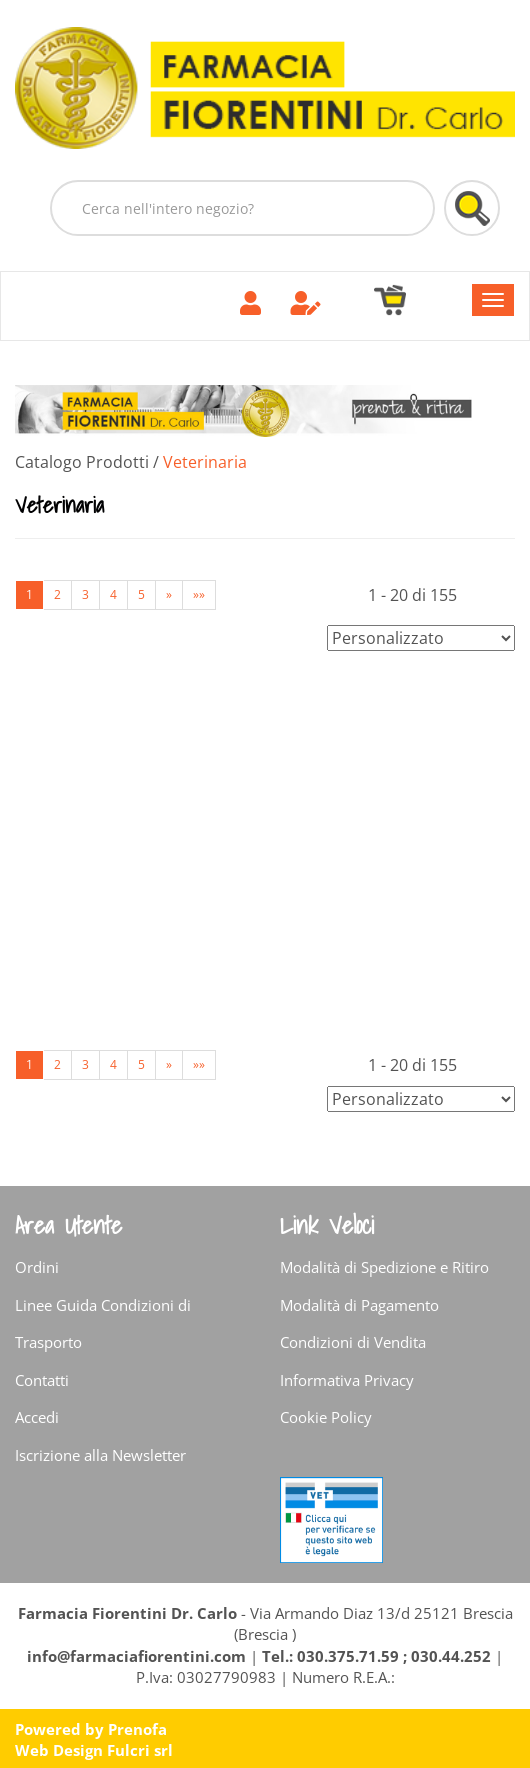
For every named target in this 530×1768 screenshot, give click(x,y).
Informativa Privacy (347, 1380)
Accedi (37, 1417)
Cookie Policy (326, 1417)
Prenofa (137, 1729)
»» (199, 594)
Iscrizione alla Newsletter (100, 1455)
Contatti (42, 1380)
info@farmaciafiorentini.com (138, 1656)
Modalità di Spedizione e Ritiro (384, 1267)
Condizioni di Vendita (353, 1342)
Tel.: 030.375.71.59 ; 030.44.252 (376, 1656)
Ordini (37, 1267)
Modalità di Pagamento (359, 1305)
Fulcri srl (140, 1750)
